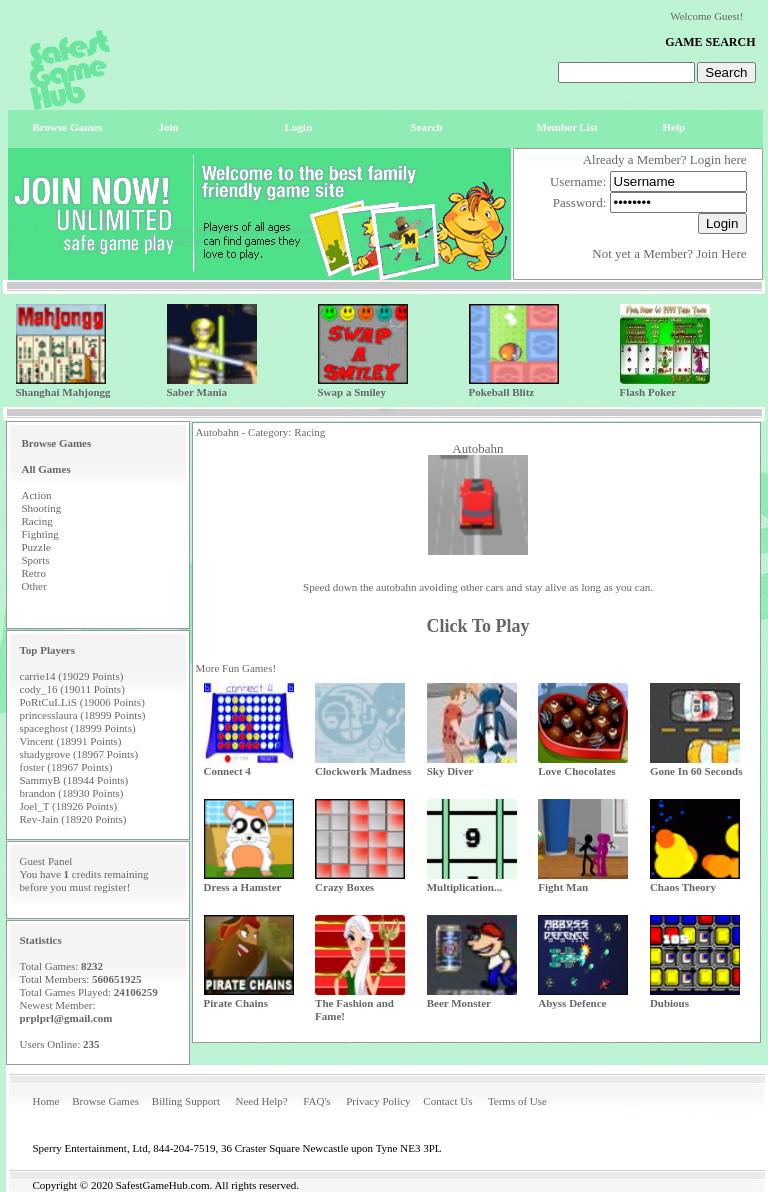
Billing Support (186, 1101)
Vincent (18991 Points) (71, 741)
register (110, 887)
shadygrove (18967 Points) (79, 754)
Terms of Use (517, 1101)
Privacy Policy (378, 1101)
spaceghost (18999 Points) (78, 728)
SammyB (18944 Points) (74, 780)
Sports (36, 560)
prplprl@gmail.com (66, 1018)
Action (37, 495)
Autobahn (477, 448)
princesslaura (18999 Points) (83, 715)
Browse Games (105, 1101)
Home (46, 1101)
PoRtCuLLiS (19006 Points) (82, 702)
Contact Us (447, 1101)
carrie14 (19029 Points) (72, 676)
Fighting (40, 534)
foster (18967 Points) (66, 767)
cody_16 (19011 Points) (72, 689)
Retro (34, 573)
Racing (37, 521)
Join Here (721, 253)
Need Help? (261, 1101)
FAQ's (316, 1101)
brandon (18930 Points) (72, 793)
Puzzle (36, 547)
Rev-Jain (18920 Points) (73, 819)
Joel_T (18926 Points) (69, 806)
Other (34, 586)
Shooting (42, 508)
